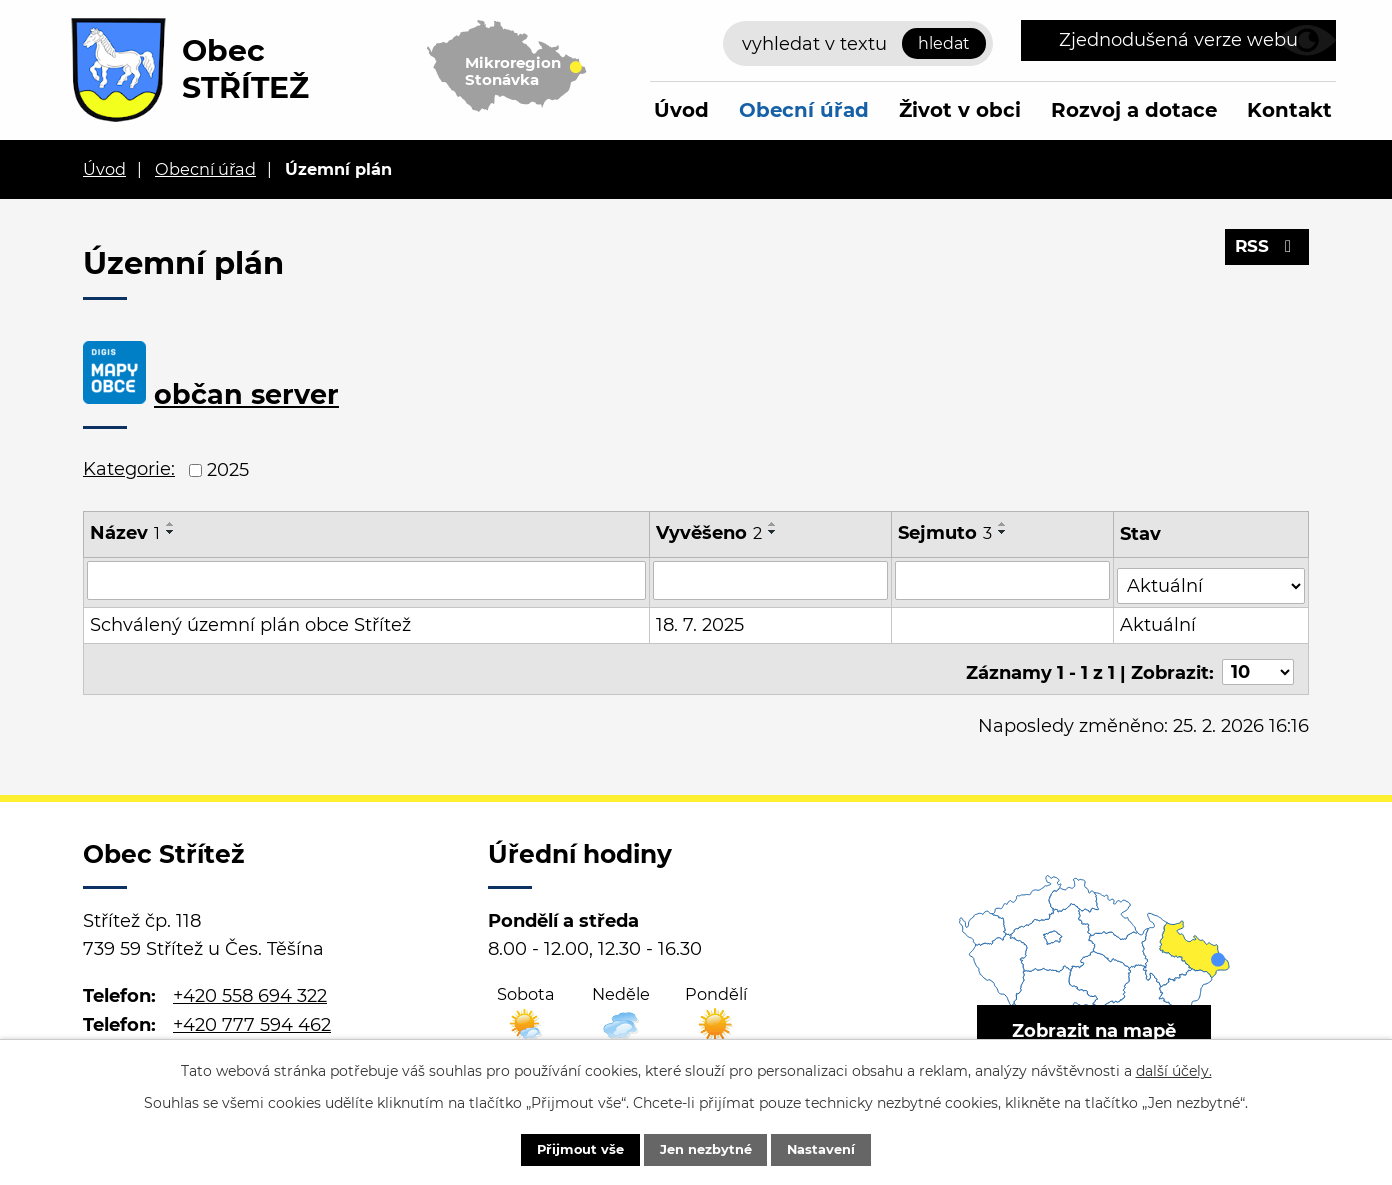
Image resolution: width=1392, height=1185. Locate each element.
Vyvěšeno (710, 533)
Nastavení (838, 1148)
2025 (228, 470)
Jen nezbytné (705, 1148)
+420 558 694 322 (250, 985)
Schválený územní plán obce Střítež (250, 620)
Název (125, 533)
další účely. (1174, 1068)
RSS (1265, 253)
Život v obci (960, 110)
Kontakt (1289, 110)
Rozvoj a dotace (1134, 110)
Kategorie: (129, 469)
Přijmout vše (563, 1148)
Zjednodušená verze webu (1178, 40)
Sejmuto (946, 533)
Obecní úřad (804, 110)
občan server (246, 394)
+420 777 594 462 (252, 1013)
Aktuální (1160, 620)
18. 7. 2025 (701, 620)
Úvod (681, 110)
